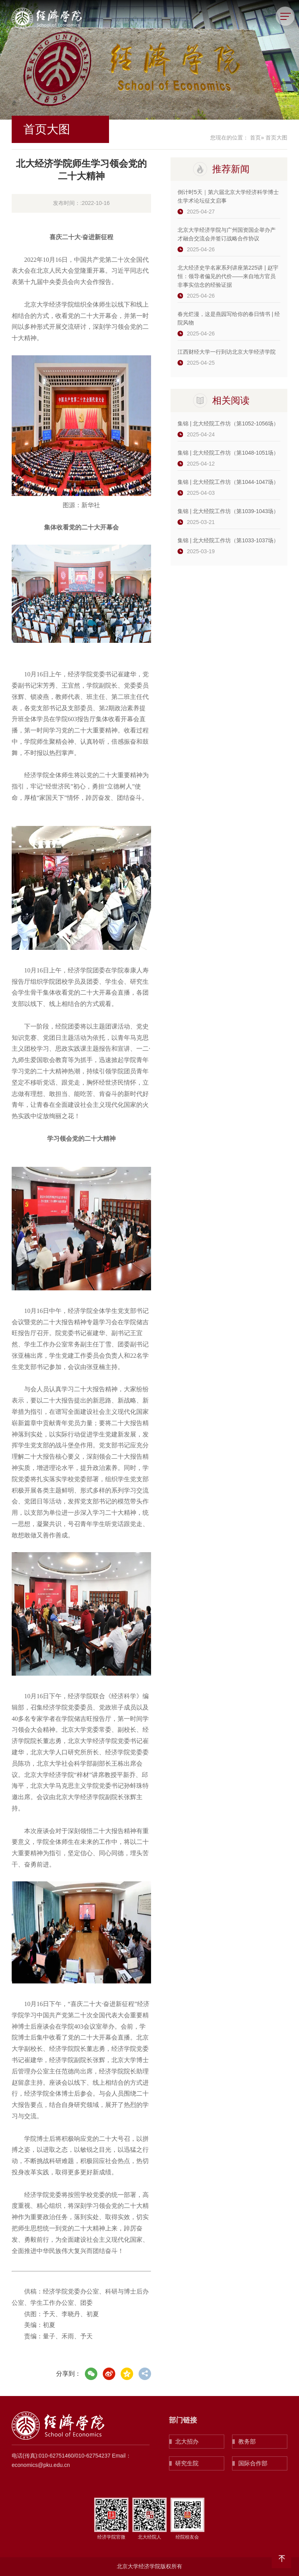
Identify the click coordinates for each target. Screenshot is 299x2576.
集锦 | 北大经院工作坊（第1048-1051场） (228, 453)
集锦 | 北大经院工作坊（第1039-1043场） (228, 511)
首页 (255, 137)
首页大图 (276, 137)
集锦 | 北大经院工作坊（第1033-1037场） (228, 540)
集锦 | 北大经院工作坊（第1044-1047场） (228, 482)
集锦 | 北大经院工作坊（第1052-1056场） (228, 423)
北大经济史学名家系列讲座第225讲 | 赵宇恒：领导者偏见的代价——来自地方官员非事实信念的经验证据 (228, 276)
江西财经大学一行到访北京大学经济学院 (227, 352)
